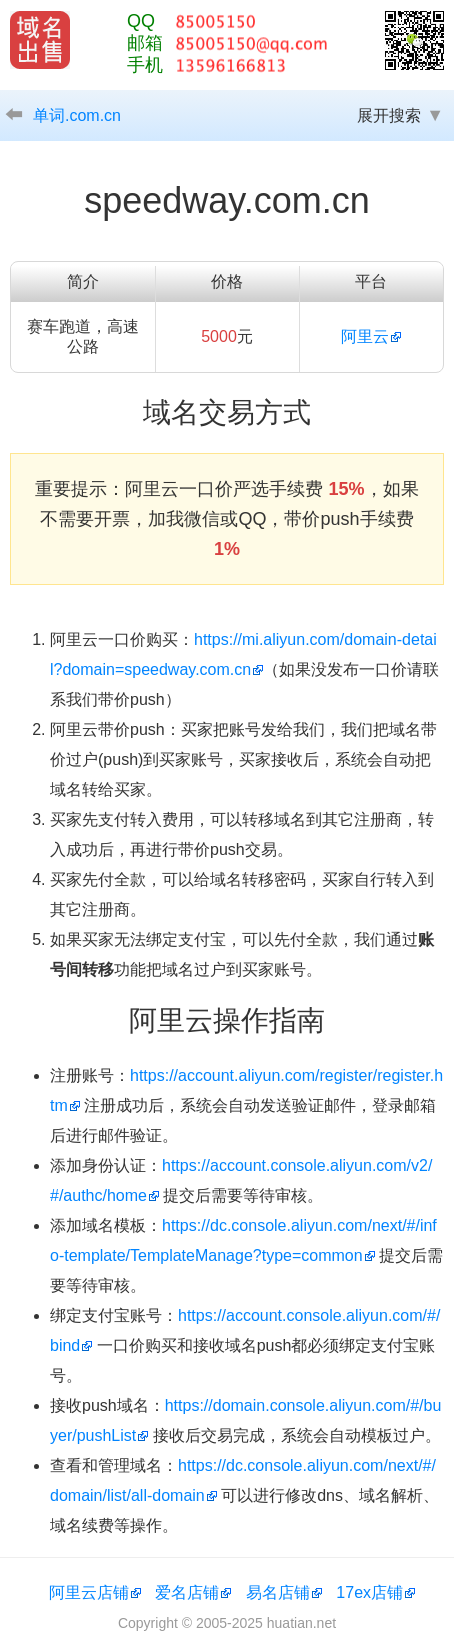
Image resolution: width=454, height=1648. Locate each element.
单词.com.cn (77, 115)
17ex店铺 (369, 1592)
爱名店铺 (187, 1592)
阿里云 (365, 336)
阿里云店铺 (89, 1592)
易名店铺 (278, 1592)
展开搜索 (389, 115)
